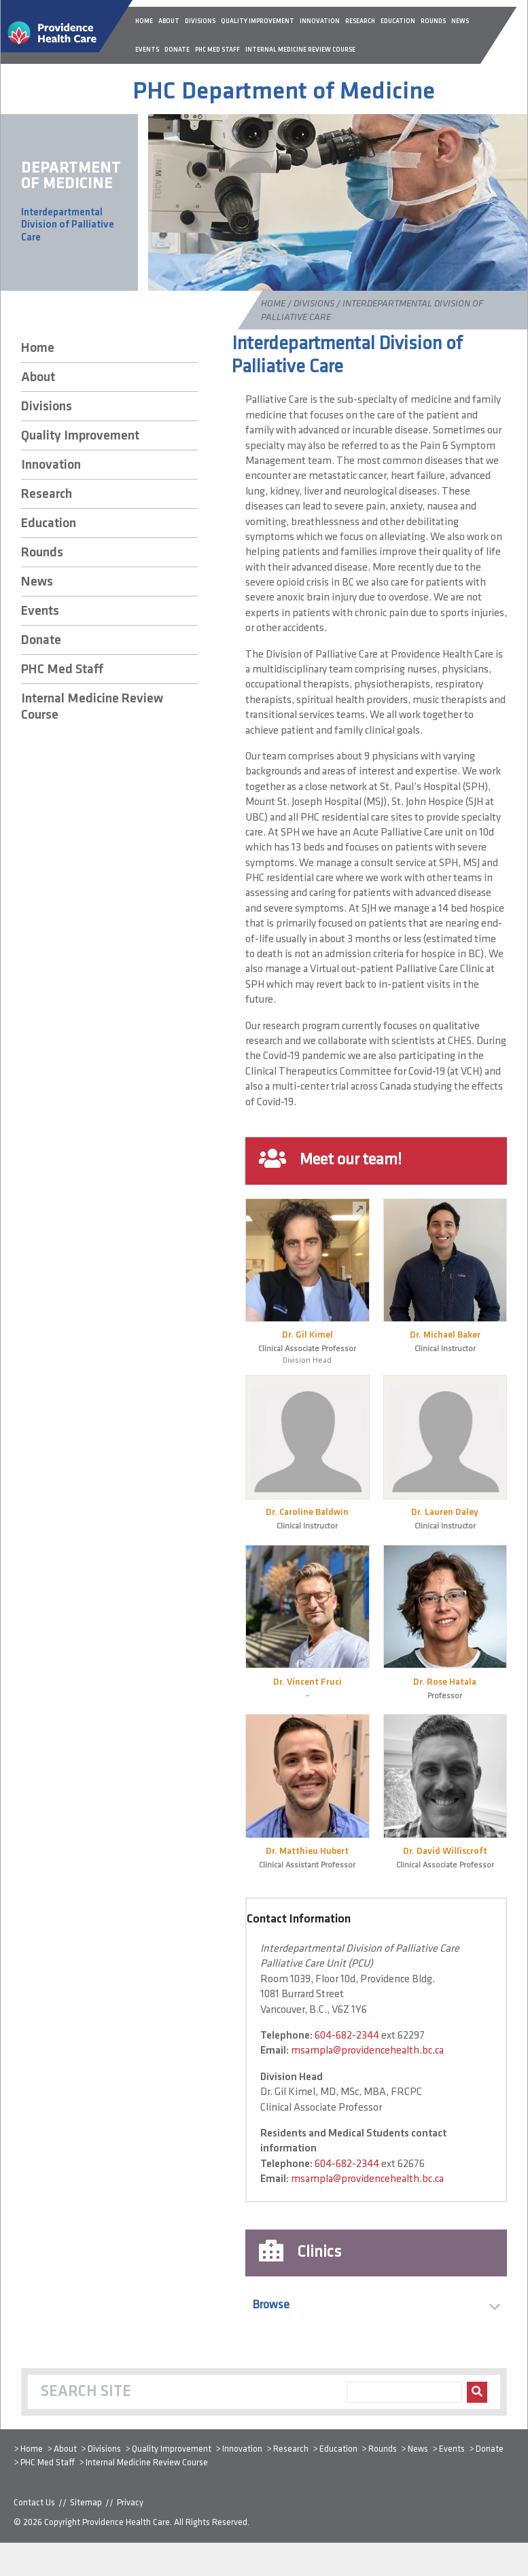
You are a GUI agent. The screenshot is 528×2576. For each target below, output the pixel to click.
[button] (376, 2305)
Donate (41, 640)
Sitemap (86, 2503)
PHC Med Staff (62, 670)
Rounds (42, 553)
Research (46, 494)
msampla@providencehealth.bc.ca (367, 2050)
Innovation (51, 465)
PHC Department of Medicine (284, 92)
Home (273, 304)
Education (48, 524)
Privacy (130, 2503)
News (37, 582)
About (38, 377)
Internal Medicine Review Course (92, 707)
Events (40, 611)
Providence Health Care (126, 2522)
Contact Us (34, 2503)
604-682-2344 (347, 2036)
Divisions (314, 304)
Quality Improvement (80, 436)
